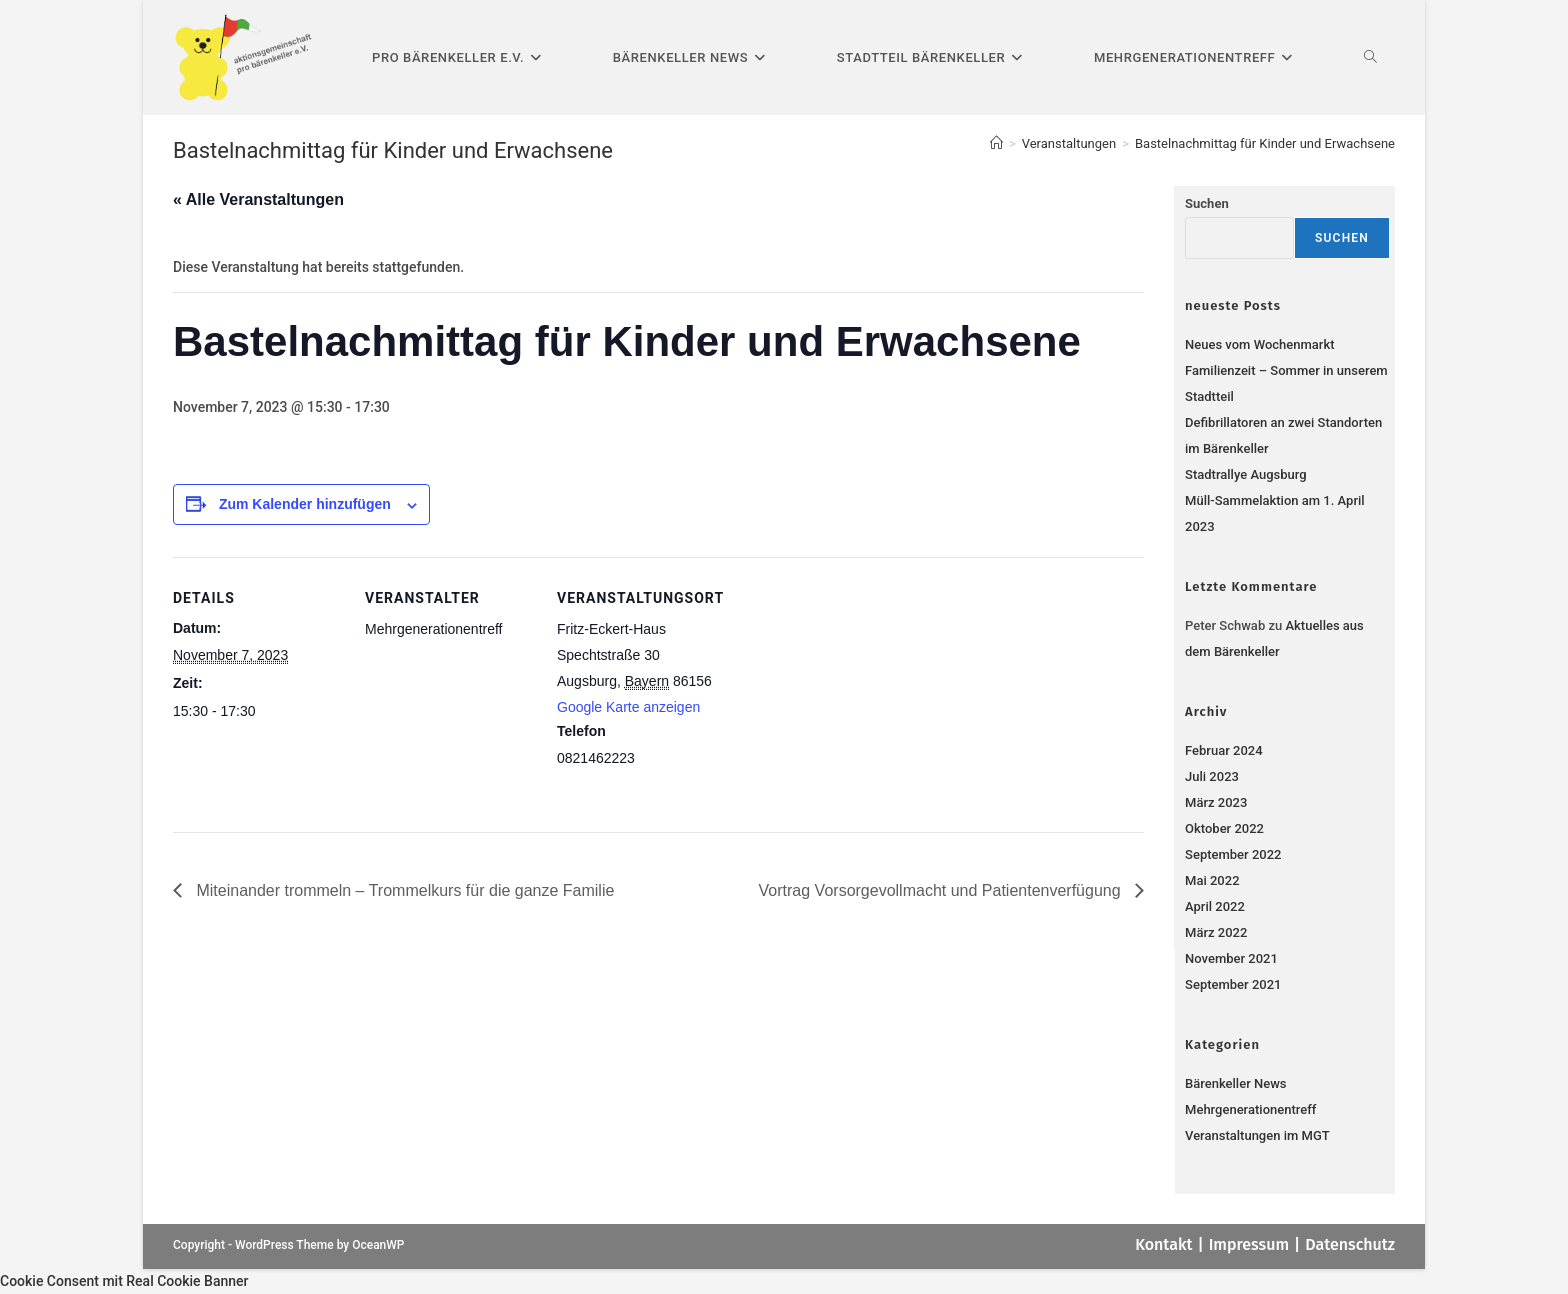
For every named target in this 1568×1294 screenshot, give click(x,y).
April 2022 (1215, 906)
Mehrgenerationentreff (1250, 1109)
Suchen (1207, 203)
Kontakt (1163, 1244)
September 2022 (1233, 854)
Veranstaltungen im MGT (1257, 1135)
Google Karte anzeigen (628, 707)
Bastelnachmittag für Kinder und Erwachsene (1265, 143)
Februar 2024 (1224, 750)
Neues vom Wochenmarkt (1259, 344)
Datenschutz (1350, 1244)
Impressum (1249, 1244)
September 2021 (1233, 984)
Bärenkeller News (1235, 1083)
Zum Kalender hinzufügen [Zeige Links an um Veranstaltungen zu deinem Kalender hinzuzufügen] (305, 504)
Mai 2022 (1212, 880)
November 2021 (1231, 958)
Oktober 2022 (1224, 828)
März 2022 (1216, 932)
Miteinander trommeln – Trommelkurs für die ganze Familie (403, 890)
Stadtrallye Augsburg (1246, 474)
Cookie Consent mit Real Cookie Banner (124, 1281)
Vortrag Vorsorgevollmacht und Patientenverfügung (942, 890)
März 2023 (1216, 802)
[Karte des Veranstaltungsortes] (854, 694)
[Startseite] (996, 143)
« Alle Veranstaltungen (258, 199)
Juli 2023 (1212, 776)
